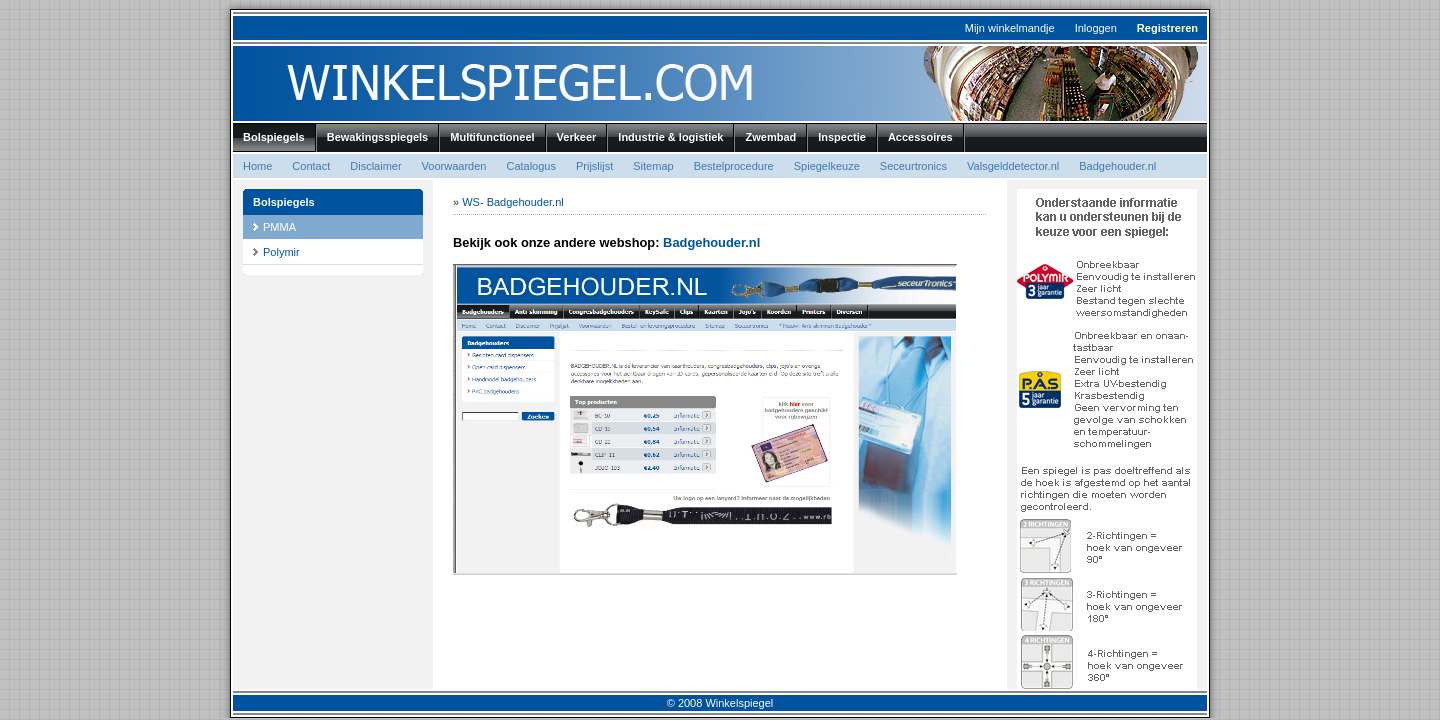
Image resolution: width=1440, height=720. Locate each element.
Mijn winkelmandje (1010, 28)
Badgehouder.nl (711, 242)
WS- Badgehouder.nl (513, 202)
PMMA (279, 227)
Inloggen (1096, 28)
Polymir (281, 252)
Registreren (1167, 28)
